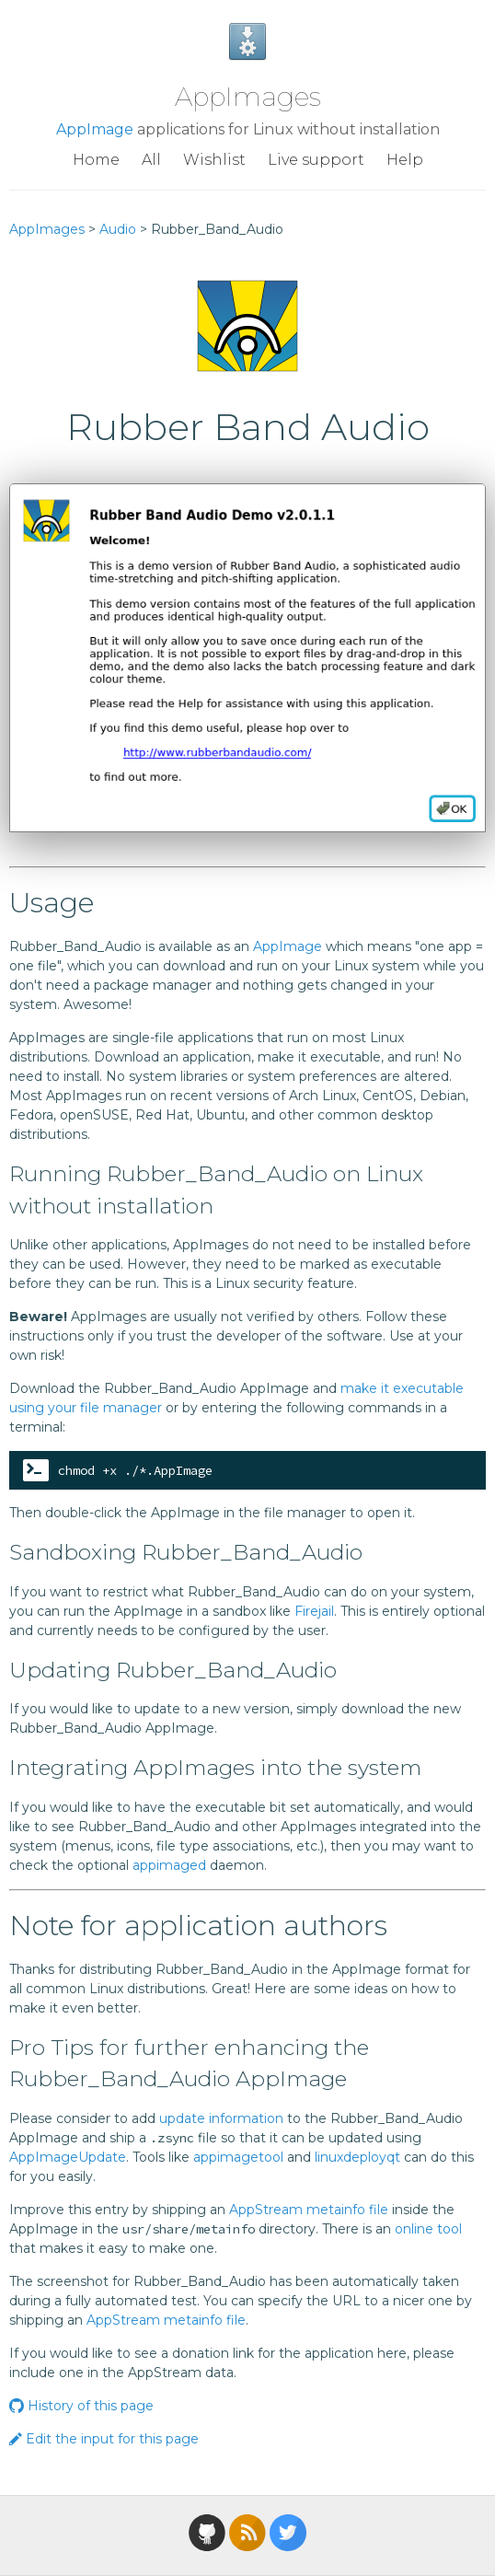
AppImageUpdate (67, 2157)
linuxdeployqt (357, 2157)
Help (404, 159)
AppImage (94, 129)
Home (96, 159)
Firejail (314, 1611)
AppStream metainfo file (308, 2209)
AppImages (248, 96)
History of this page (81, 2405)
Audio (117, 229)
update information (221, 2118)
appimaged (169, 1865)
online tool (428, 2229)
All (151, 159)
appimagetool (238, 2157)
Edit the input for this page (104, 2439)
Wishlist (214, 159)
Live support (316, 159)
